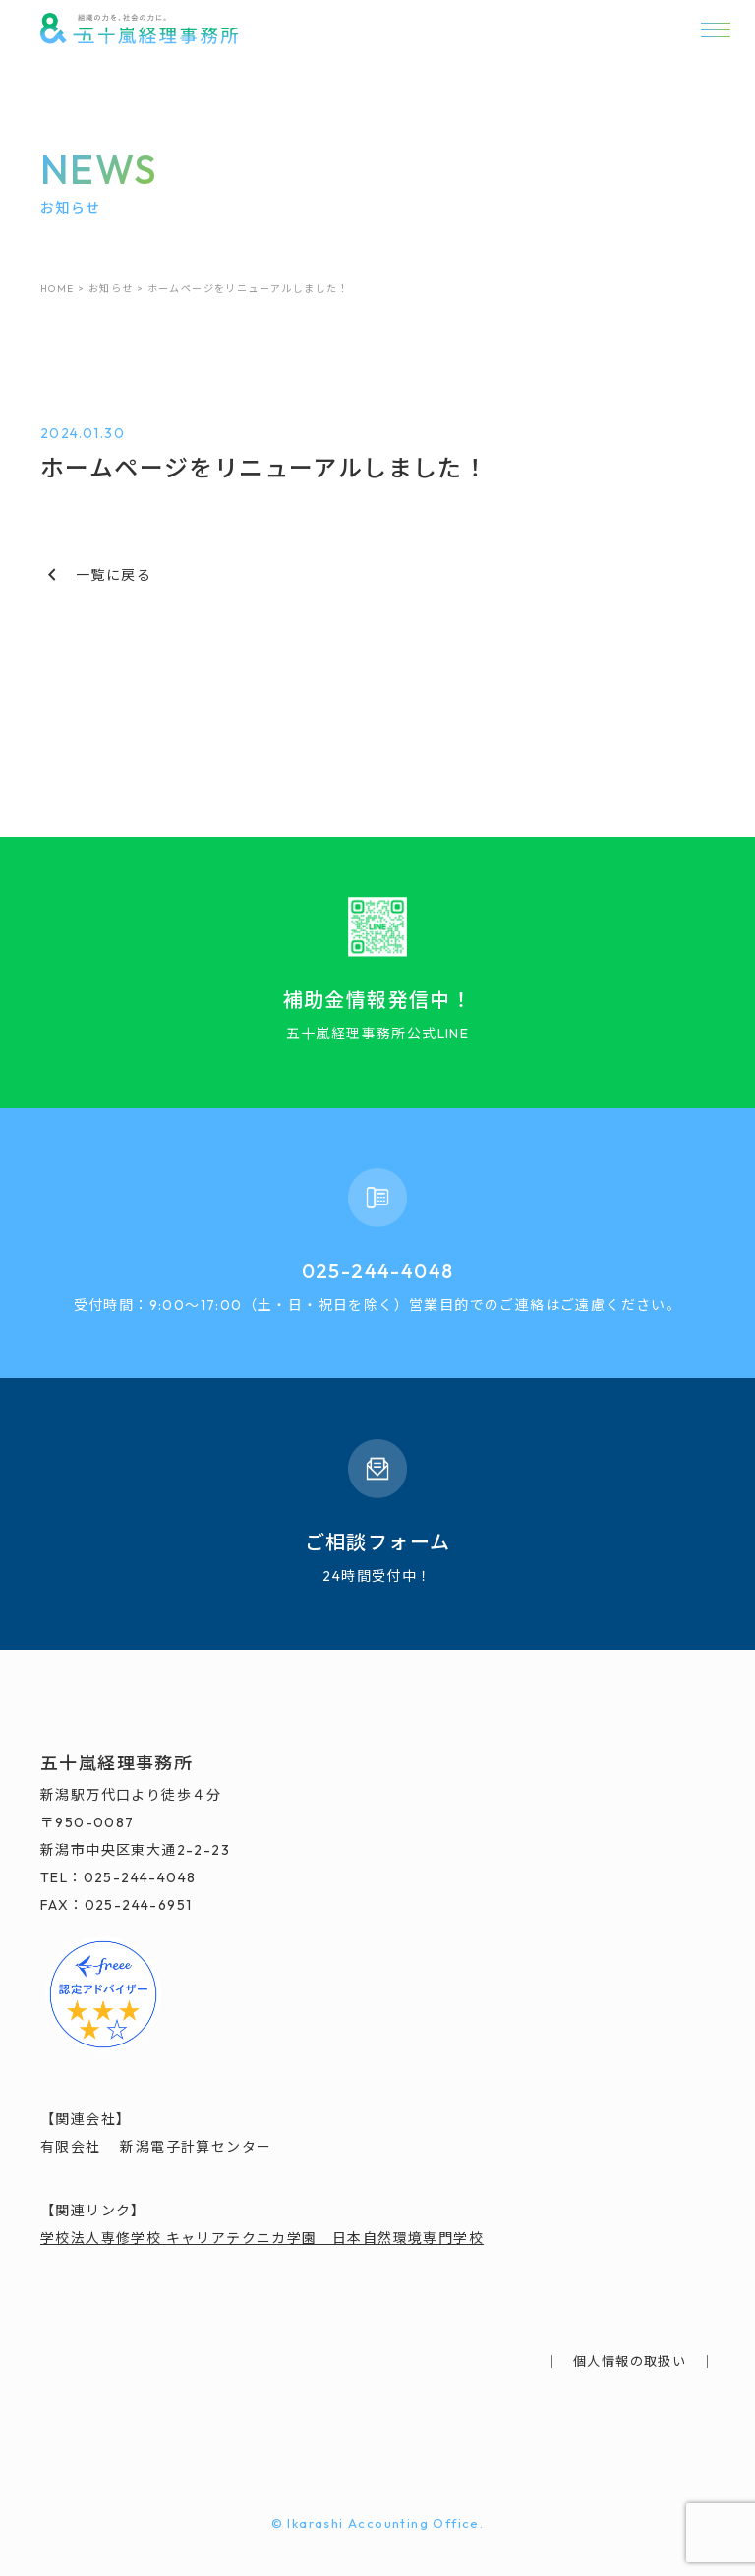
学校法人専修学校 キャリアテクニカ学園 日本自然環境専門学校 (262, 2238)
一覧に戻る (95, 574)
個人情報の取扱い (629, 2361)
